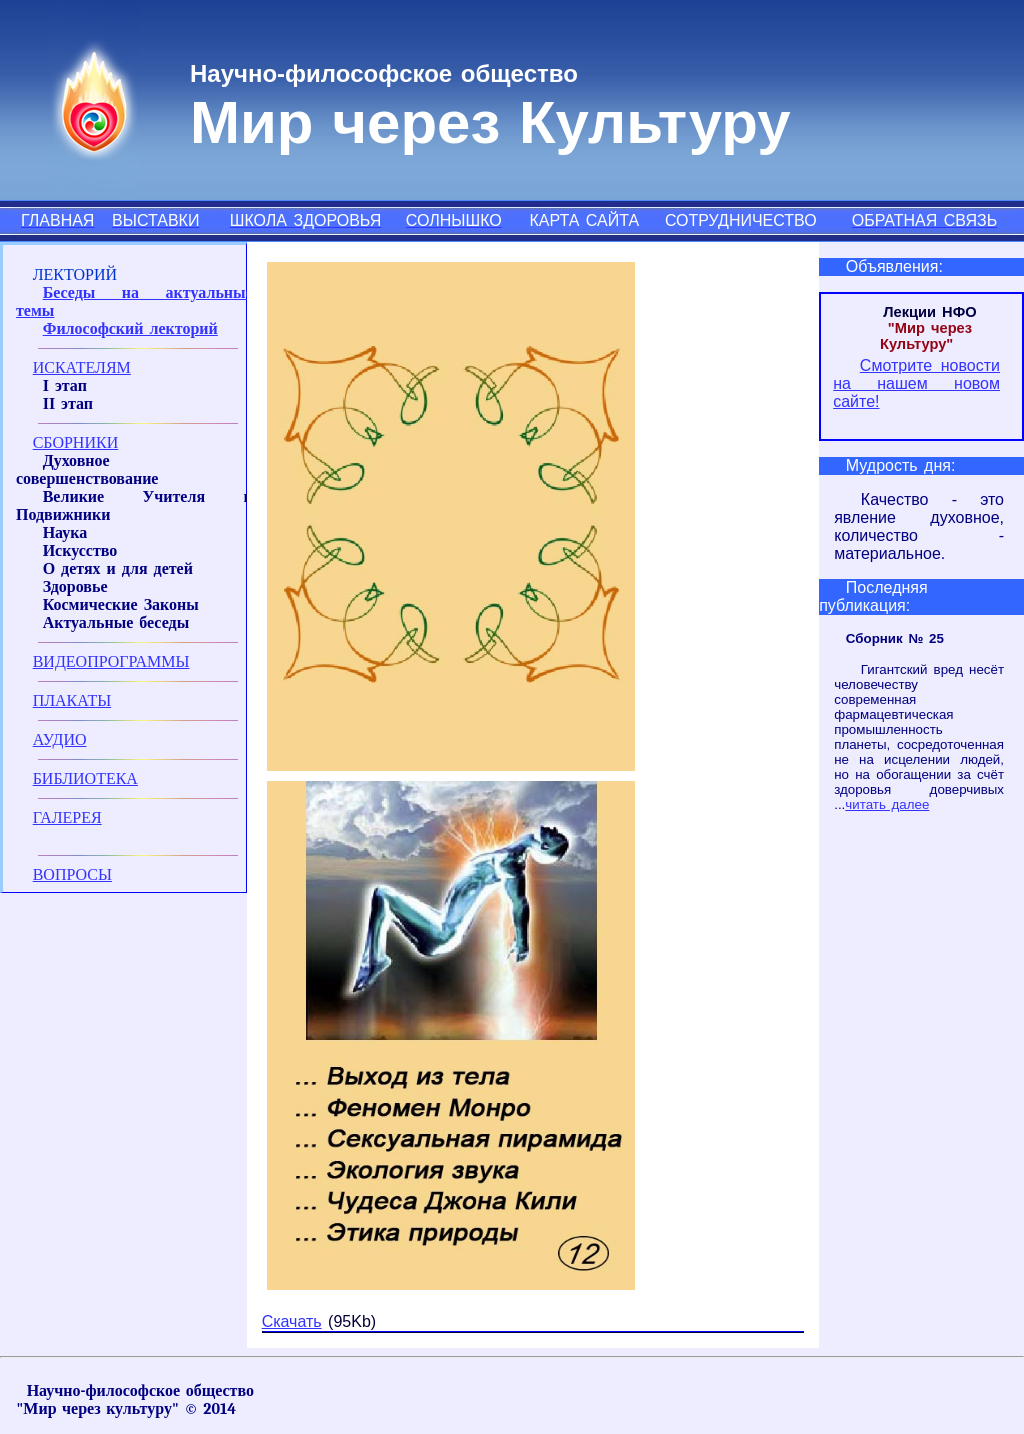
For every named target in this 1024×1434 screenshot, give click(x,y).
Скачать (292, 1321)
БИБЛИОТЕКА (85, 778)
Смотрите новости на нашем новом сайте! (916, 383)
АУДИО (60, 739)
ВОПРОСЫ (72, 874)
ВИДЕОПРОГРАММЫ (111, 661)
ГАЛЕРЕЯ (67, 817)
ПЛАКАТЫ (72, 700)
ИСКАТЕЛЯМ (82, 367)
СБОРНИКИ (76, 442)
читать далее (887, 804)
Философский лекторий (130, 328)
